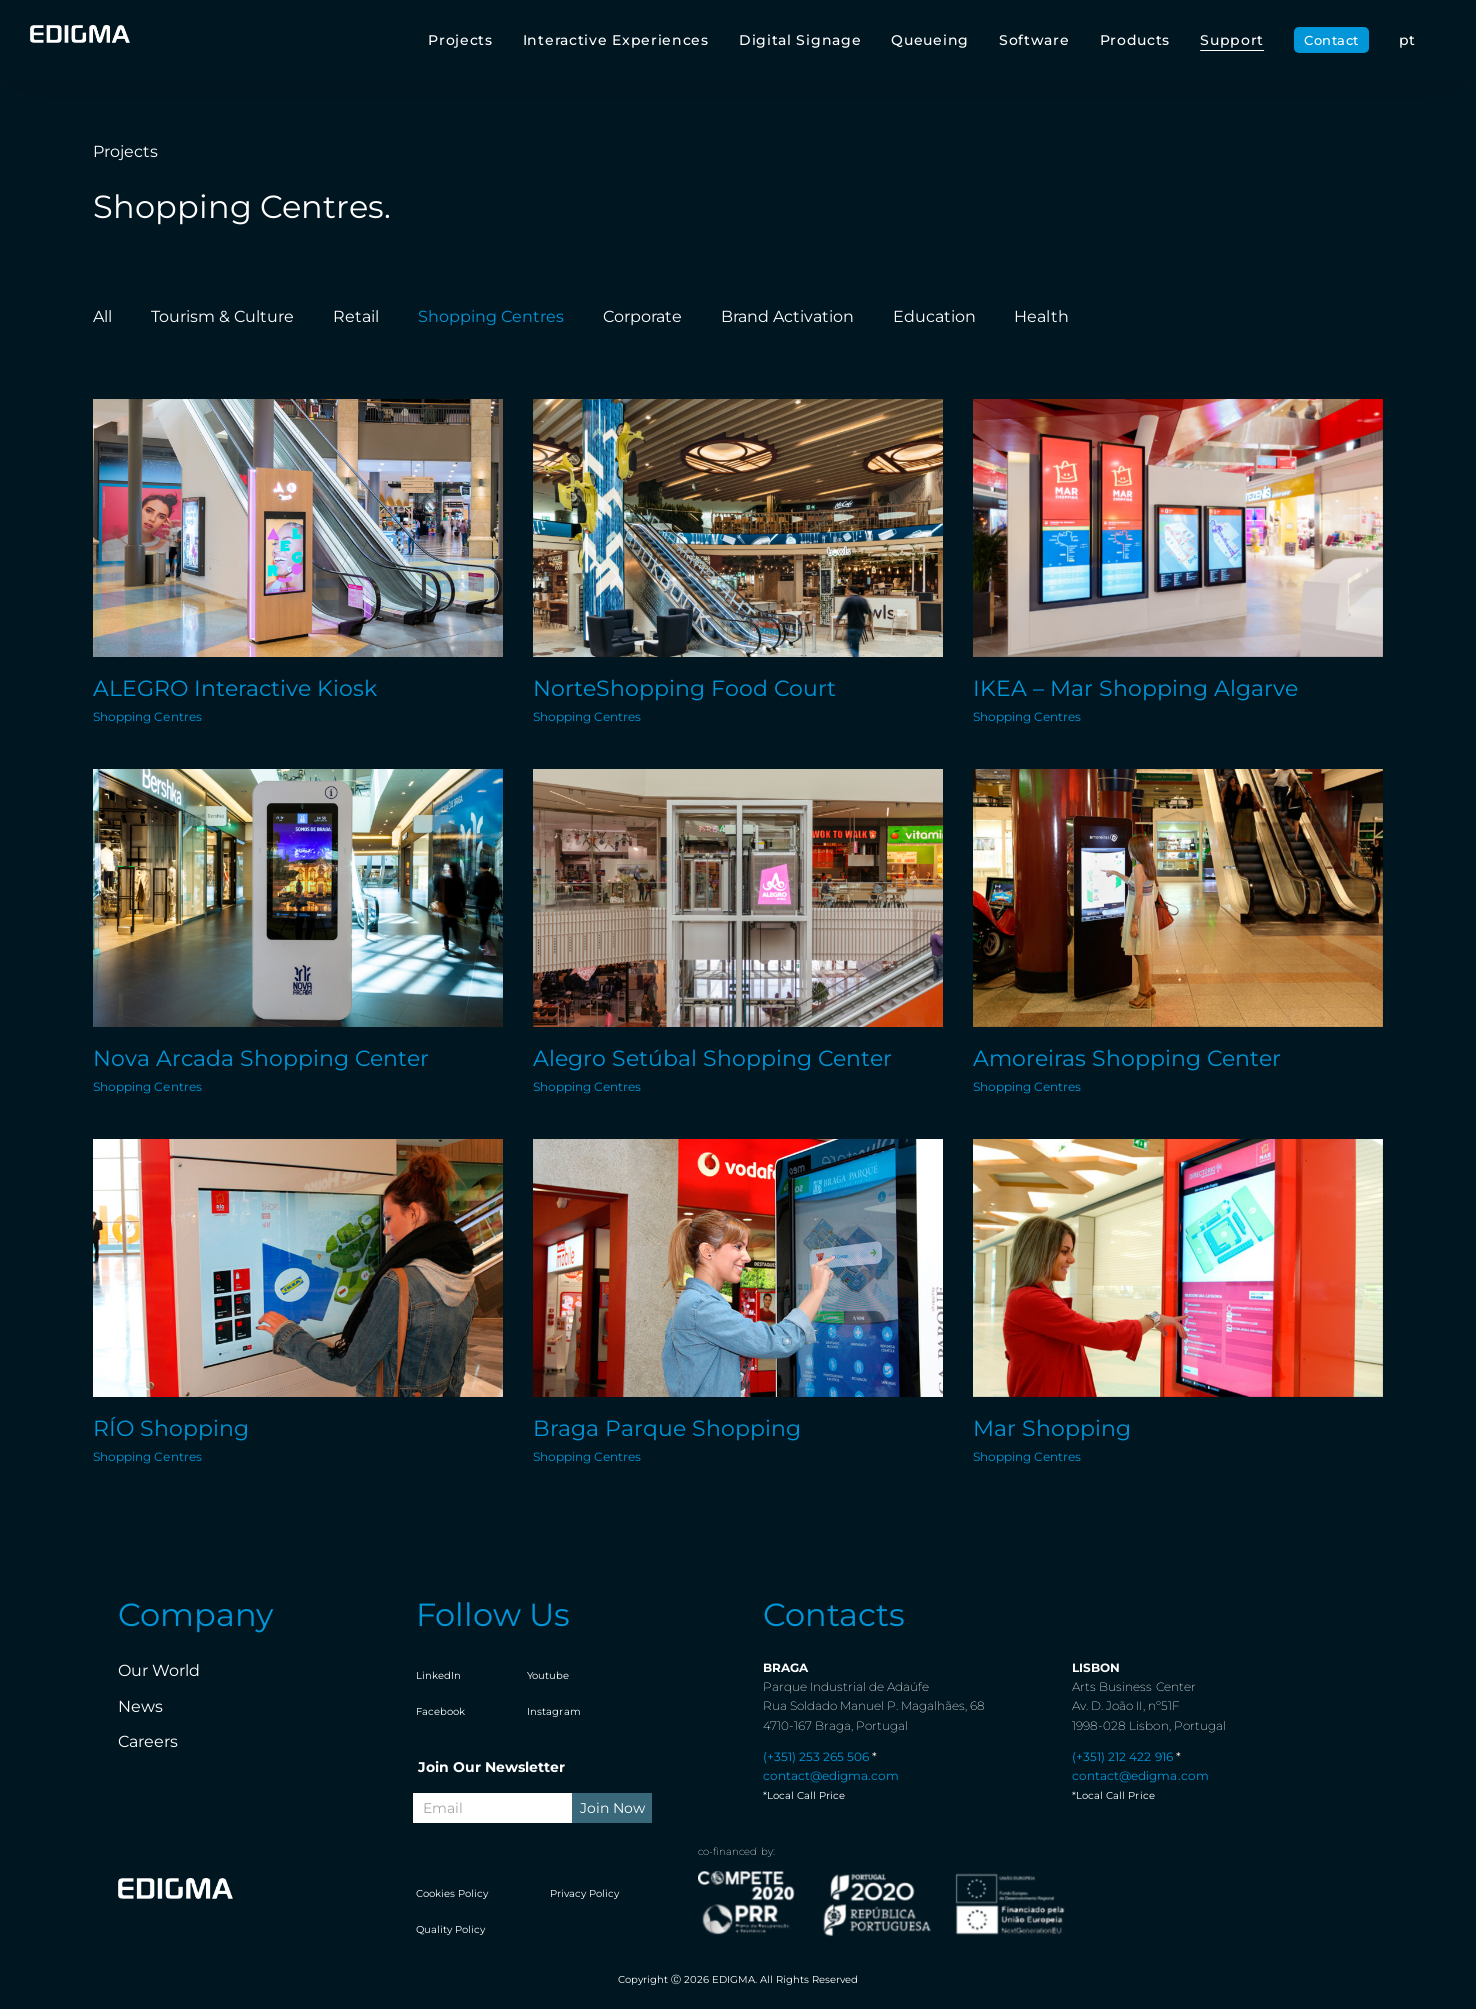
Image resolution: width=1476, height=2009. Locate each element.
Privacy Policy (584, 1893)
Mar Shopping (1052, 1428)
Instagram (553, 1711)
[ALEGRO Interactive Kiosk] (298, 528)
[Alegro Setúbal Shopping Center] (738, 898)
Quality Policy (450, 1929)
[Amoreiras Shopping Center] (1178, 898)
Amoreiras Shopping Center (1127, 1058)
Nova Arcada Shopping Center (261, 1058)
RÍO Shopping (171, 1428)
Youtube (548, 1675)
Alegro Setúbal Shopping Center (712, 1058)
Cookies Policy (452, 1893)
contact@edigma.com (831, 1775)
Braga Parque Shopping (667, 1428)
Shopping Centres (147, 716)
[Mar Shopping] (1178, 1268)
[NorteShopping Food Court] (738, 528)
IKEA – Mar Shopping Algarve (1135, 688)
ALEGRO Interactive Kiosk (235, 688)
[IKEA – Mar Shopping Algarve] (1178, 528)
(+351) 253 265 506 (816, 1756)
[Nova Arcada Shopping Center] (298, 898)
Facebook (440, 1711)
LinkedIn (438, 1675)
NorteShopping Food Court (684, 688)
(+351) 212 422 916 (1122, 1756)
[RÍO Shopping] (298, 1268)
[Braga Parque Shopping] (738, 1268)
